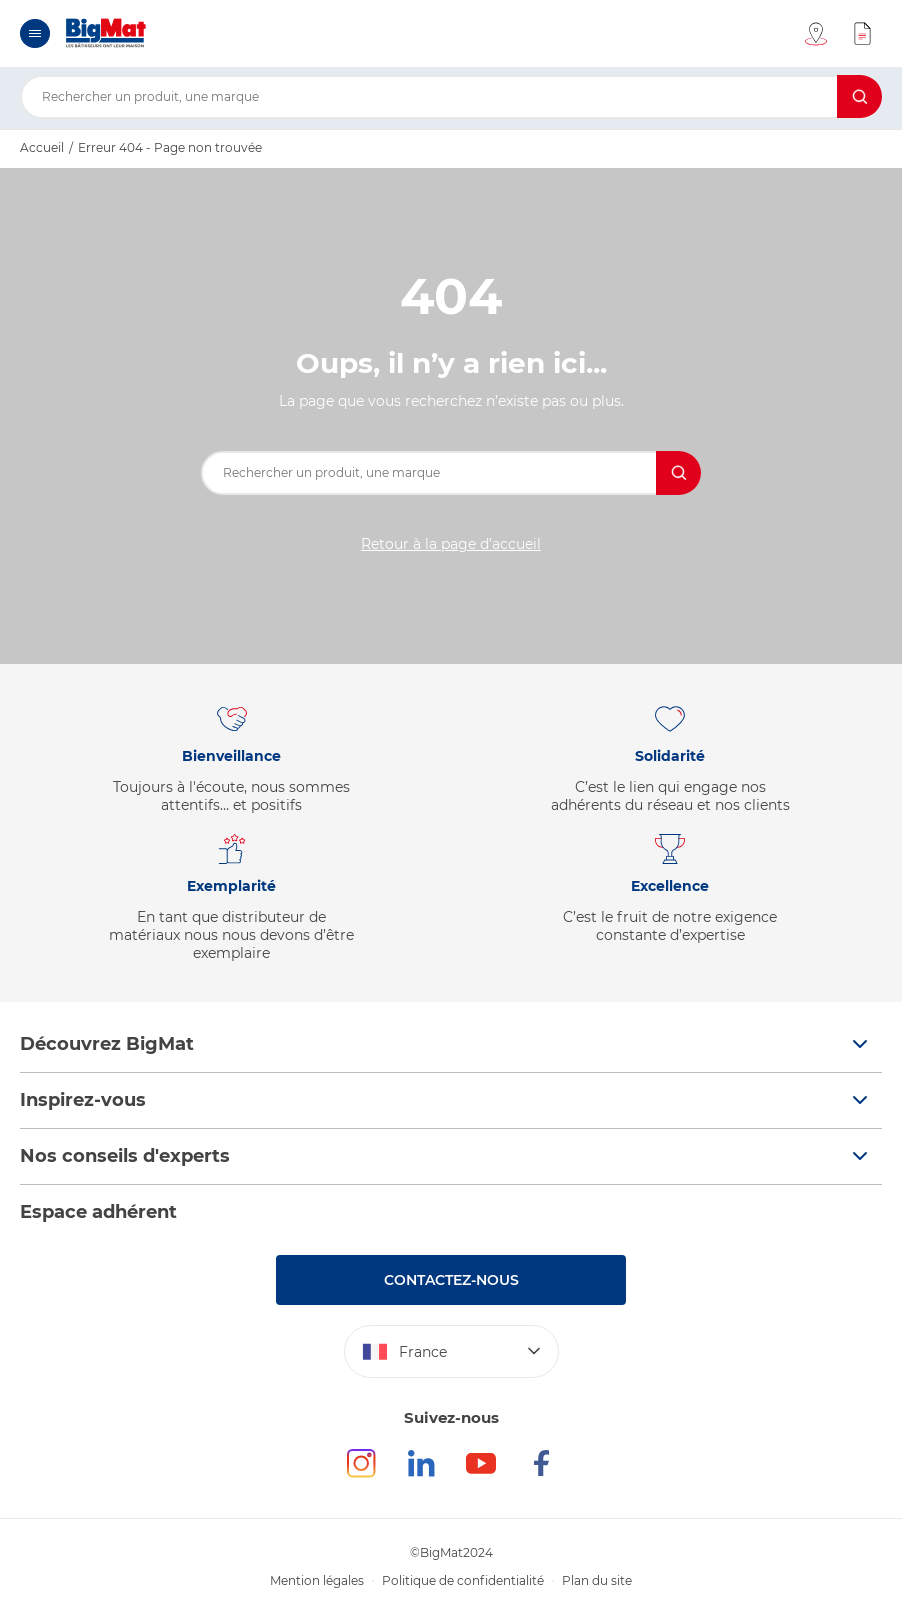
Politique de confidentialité (463, 1580)
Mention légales (317, 1580)
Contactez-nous (451, 1280)
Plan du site (597, 1580)
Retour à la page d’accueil (451, 544)
